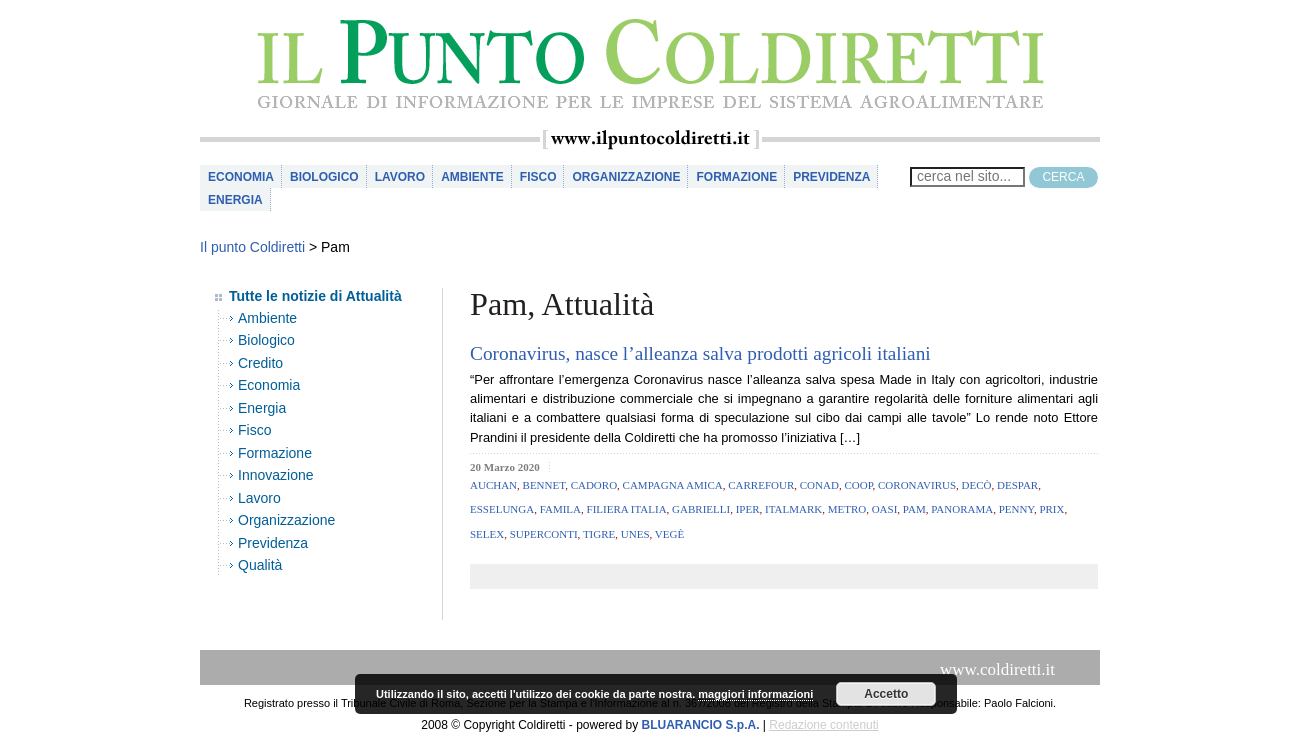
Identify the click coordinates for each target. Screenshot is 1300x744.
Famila (560, 509)
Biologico (324, 177)
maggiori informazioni (755, 694)
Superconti (544, 534)
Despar (1017, 485)
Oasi (885, 509)
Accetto (886, 694)
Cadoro (594, 485)
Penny (1016, 509)
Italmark (793, 509)
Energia (235, 200)
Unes (635, 534)
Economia (241, 177)
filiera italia (627, 509)
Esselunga (502, 509)
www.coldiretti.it (997, 669)
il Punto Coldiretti (650, 64)
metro (847, 509)
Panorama (962, 509)
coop (858, 485)
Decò (977, 485)
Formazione (736, 177)
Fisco (538, 177)
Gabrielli (701, 509)
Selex (487, 534)
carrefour (761, 485)
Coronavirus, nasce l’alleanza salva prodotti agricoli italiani (700, 353)
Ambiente (472, 177)
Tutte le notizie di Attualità (315, 296)
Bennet (544, 485)
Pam (914, 509)
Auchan (493, 485)
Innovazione (276, 475)
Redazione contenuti (823, 725)
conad (819, 485)
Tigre (599, 534)
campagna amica (673, 485)
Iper (748, 509)
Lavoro (400, 177)
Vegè (669, 534)
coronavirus (917, 485)
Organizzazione (626, 177)
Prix (1051, 509)
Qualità (260, 565)
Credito (260, 363)
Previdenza (831, 177)
